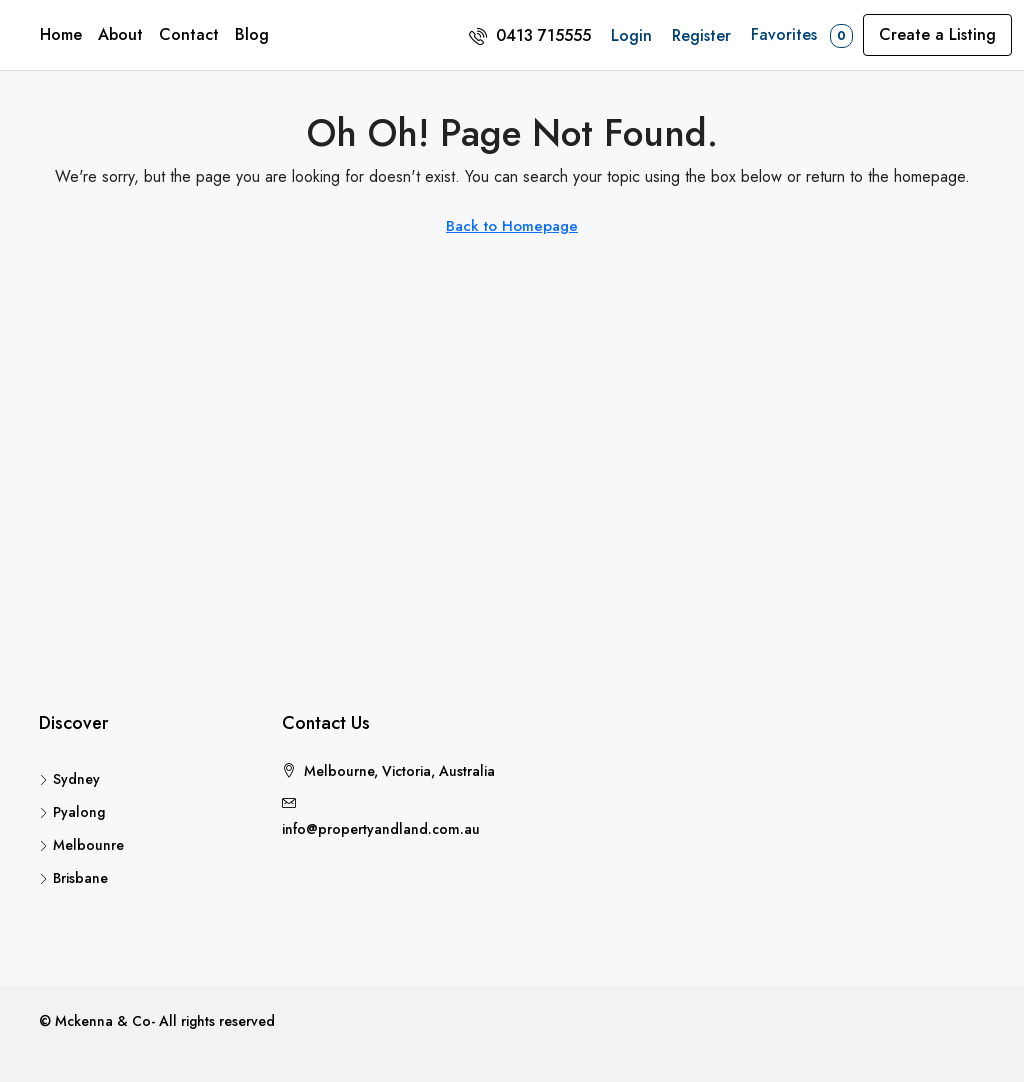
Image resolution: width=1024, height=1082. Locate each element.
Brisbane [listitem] (73, 878)
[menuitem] (530, 35)
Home (61, 34)
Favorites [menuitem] (802, 35)
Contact (189, 34)
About (120, 34)
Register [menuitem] (701, 35)
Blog (252, 34)
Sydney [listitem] (69, 779)
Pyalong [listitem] (72, 812)
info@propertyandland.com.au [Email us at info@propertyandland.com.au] (381, 829)
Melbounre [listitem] (81, 845)
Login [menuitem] (631, 35)
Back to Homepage (512, 226)
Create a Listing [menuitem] (937, 34)
